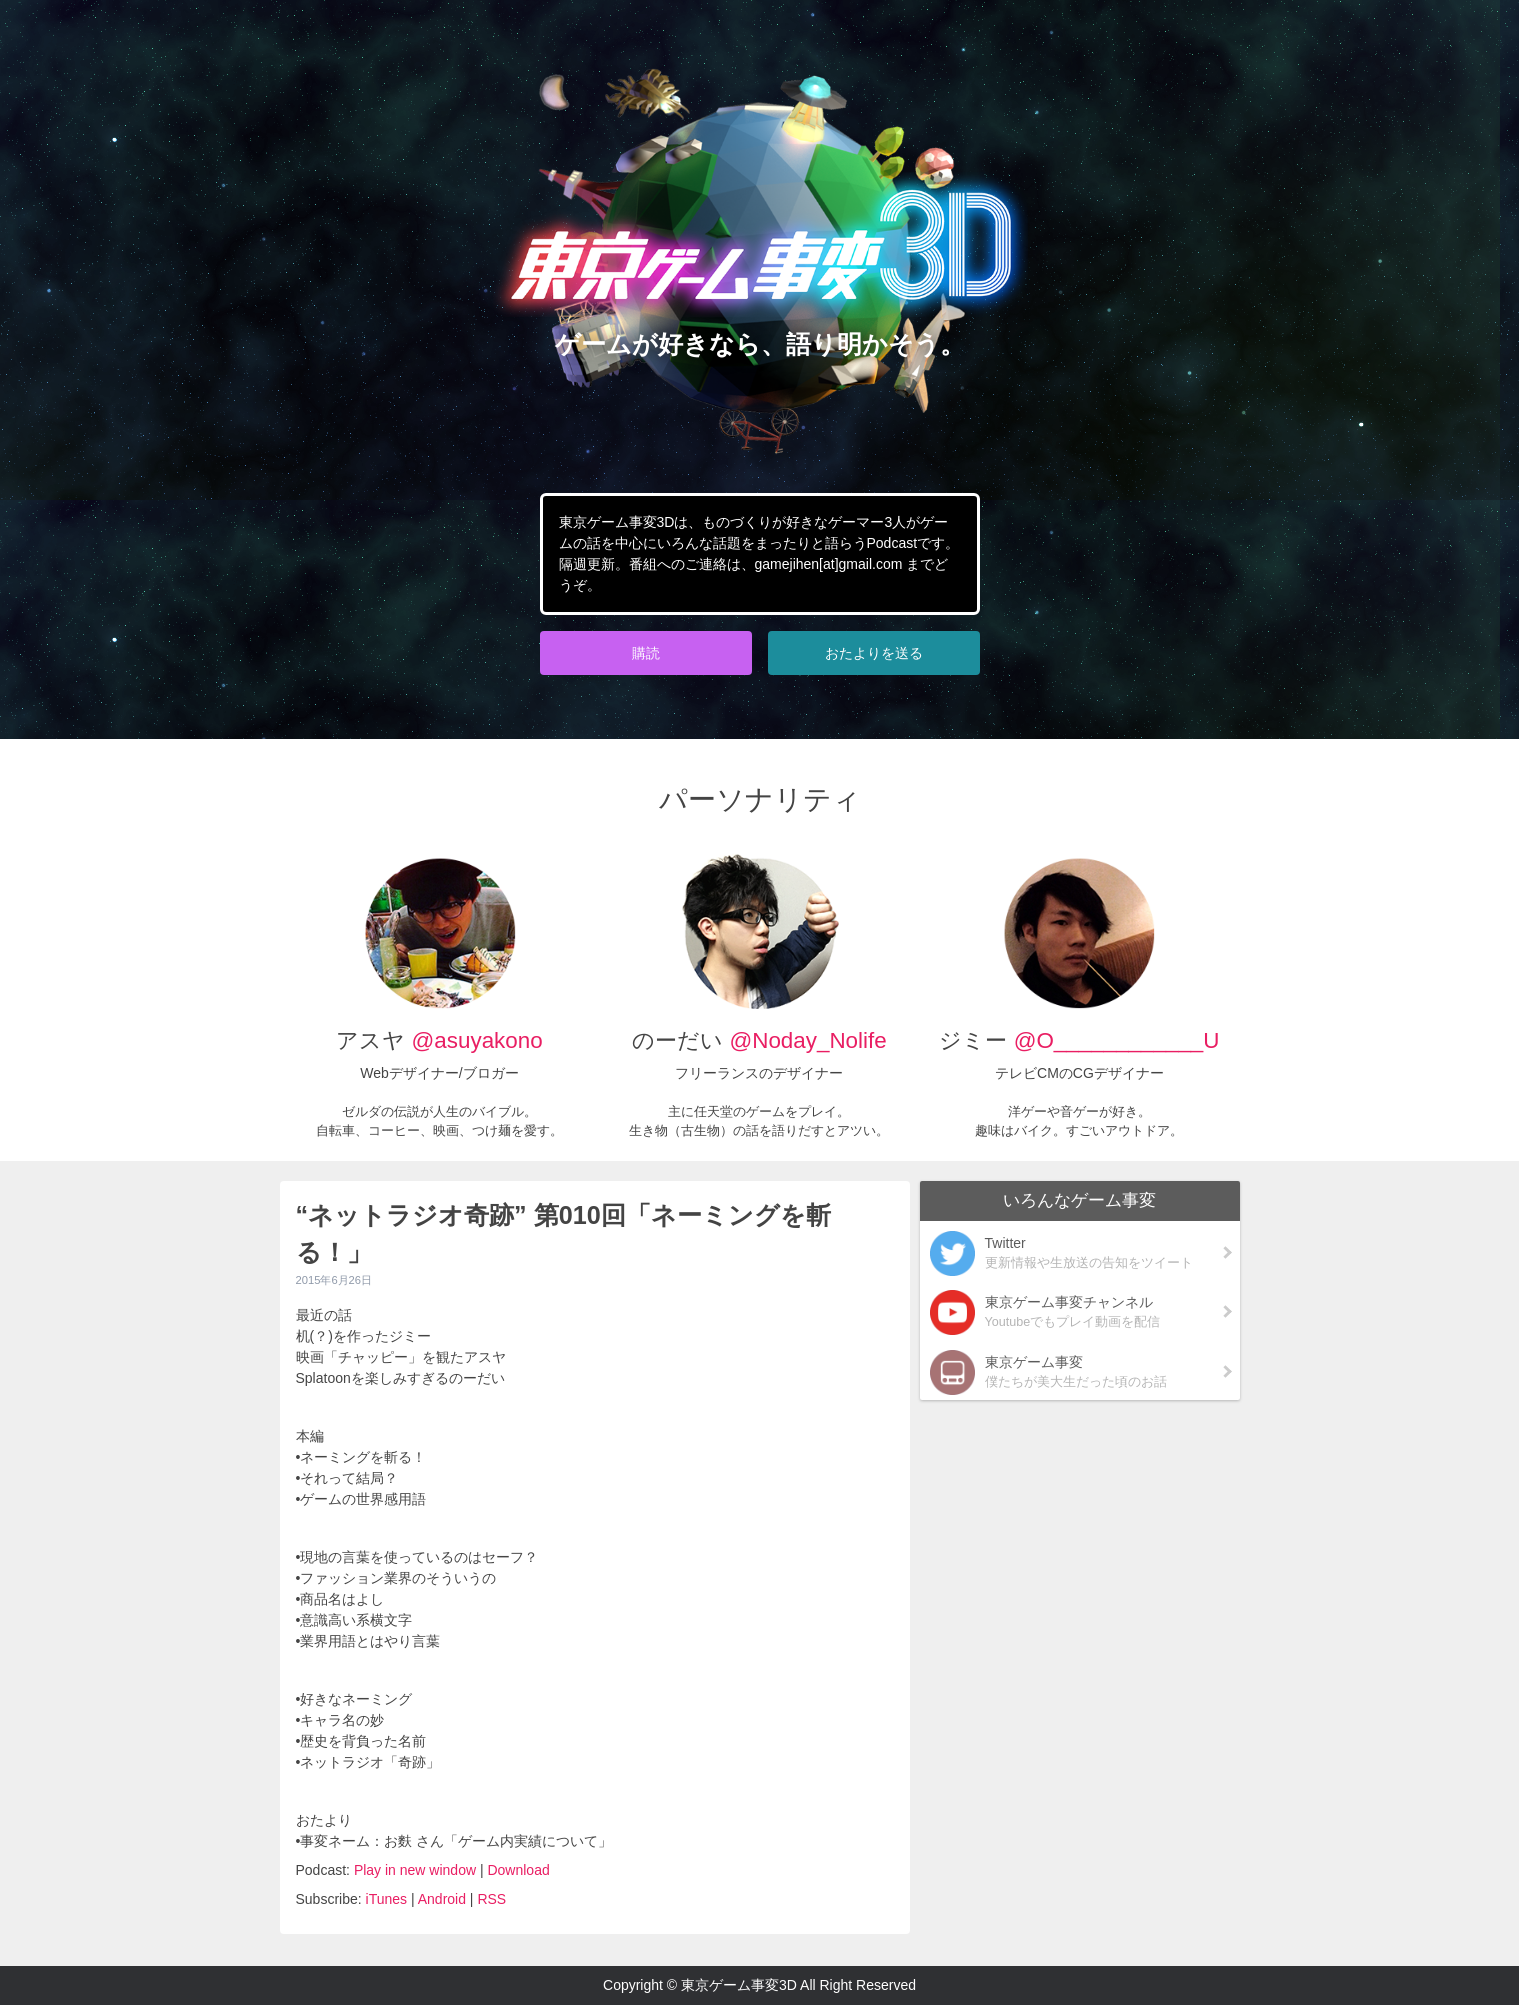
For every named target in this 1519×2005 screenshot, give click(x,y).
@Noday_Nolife (804, 1040)
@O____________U (1117, 1040)
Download (518, 1870)
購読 (646, 653)
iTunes (387, 1899)
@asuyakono (477, 1040)
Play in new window (415, 1870)
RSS (491, 1899)
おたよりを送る (874, 653)
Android (442, 1899)
